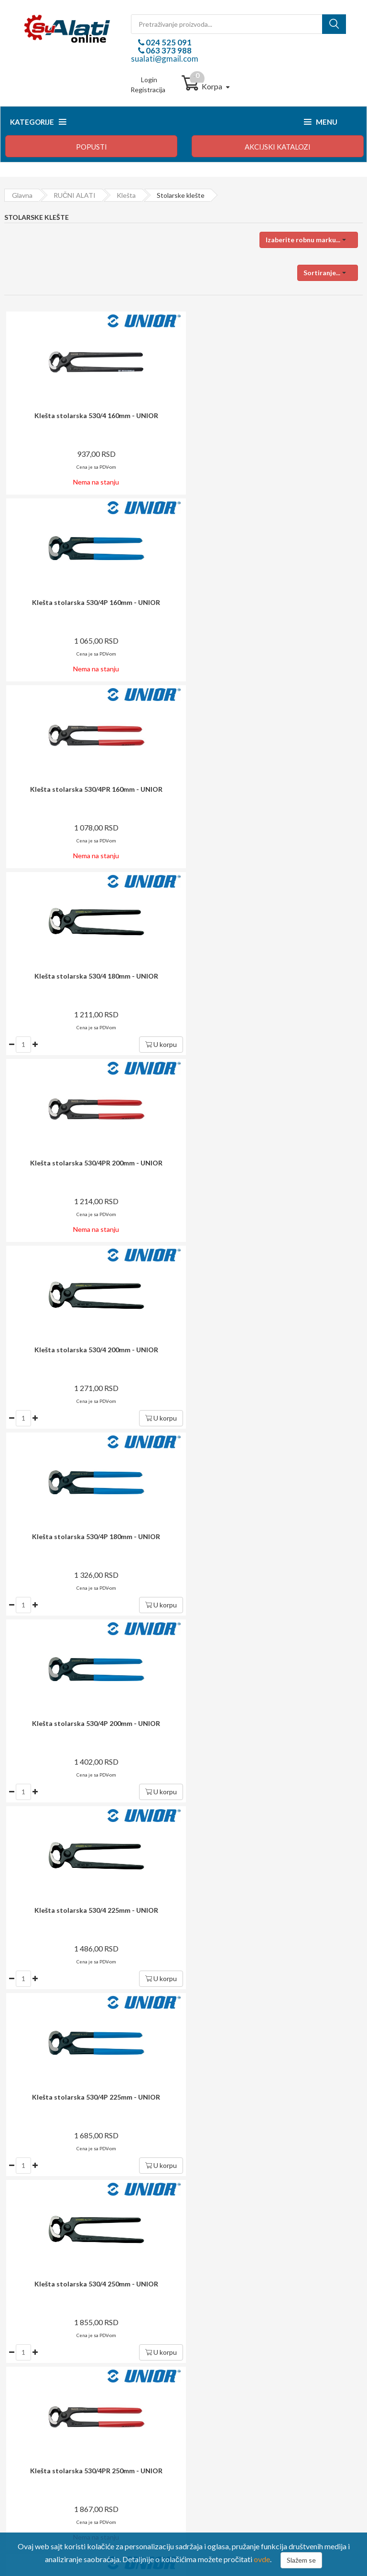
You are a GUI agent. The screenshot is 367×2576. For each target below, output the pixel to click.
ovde (262, 2559)
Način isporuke (34, 2382)
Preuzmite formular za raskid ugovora (253, 2395)
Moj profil (212, 2369)
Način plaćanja (33, 2369)
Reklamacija (29, 2395)
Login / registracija (225, 2356)
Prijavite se (242, 1923)
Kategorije (38, 122)
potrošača (194, 2074)
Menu (320, 122)
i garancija (203, 2027)
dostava (170, 1977)
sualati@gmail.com (164, 59)
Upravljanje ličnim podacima (238, 2382)
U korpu (336, 671)
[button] (308, 240)
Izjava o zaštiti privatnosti (49, 2408)
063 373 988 (168, 50)
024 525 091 (168, 42)
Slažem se (301, 2560)
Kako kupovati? (34, 2356)
